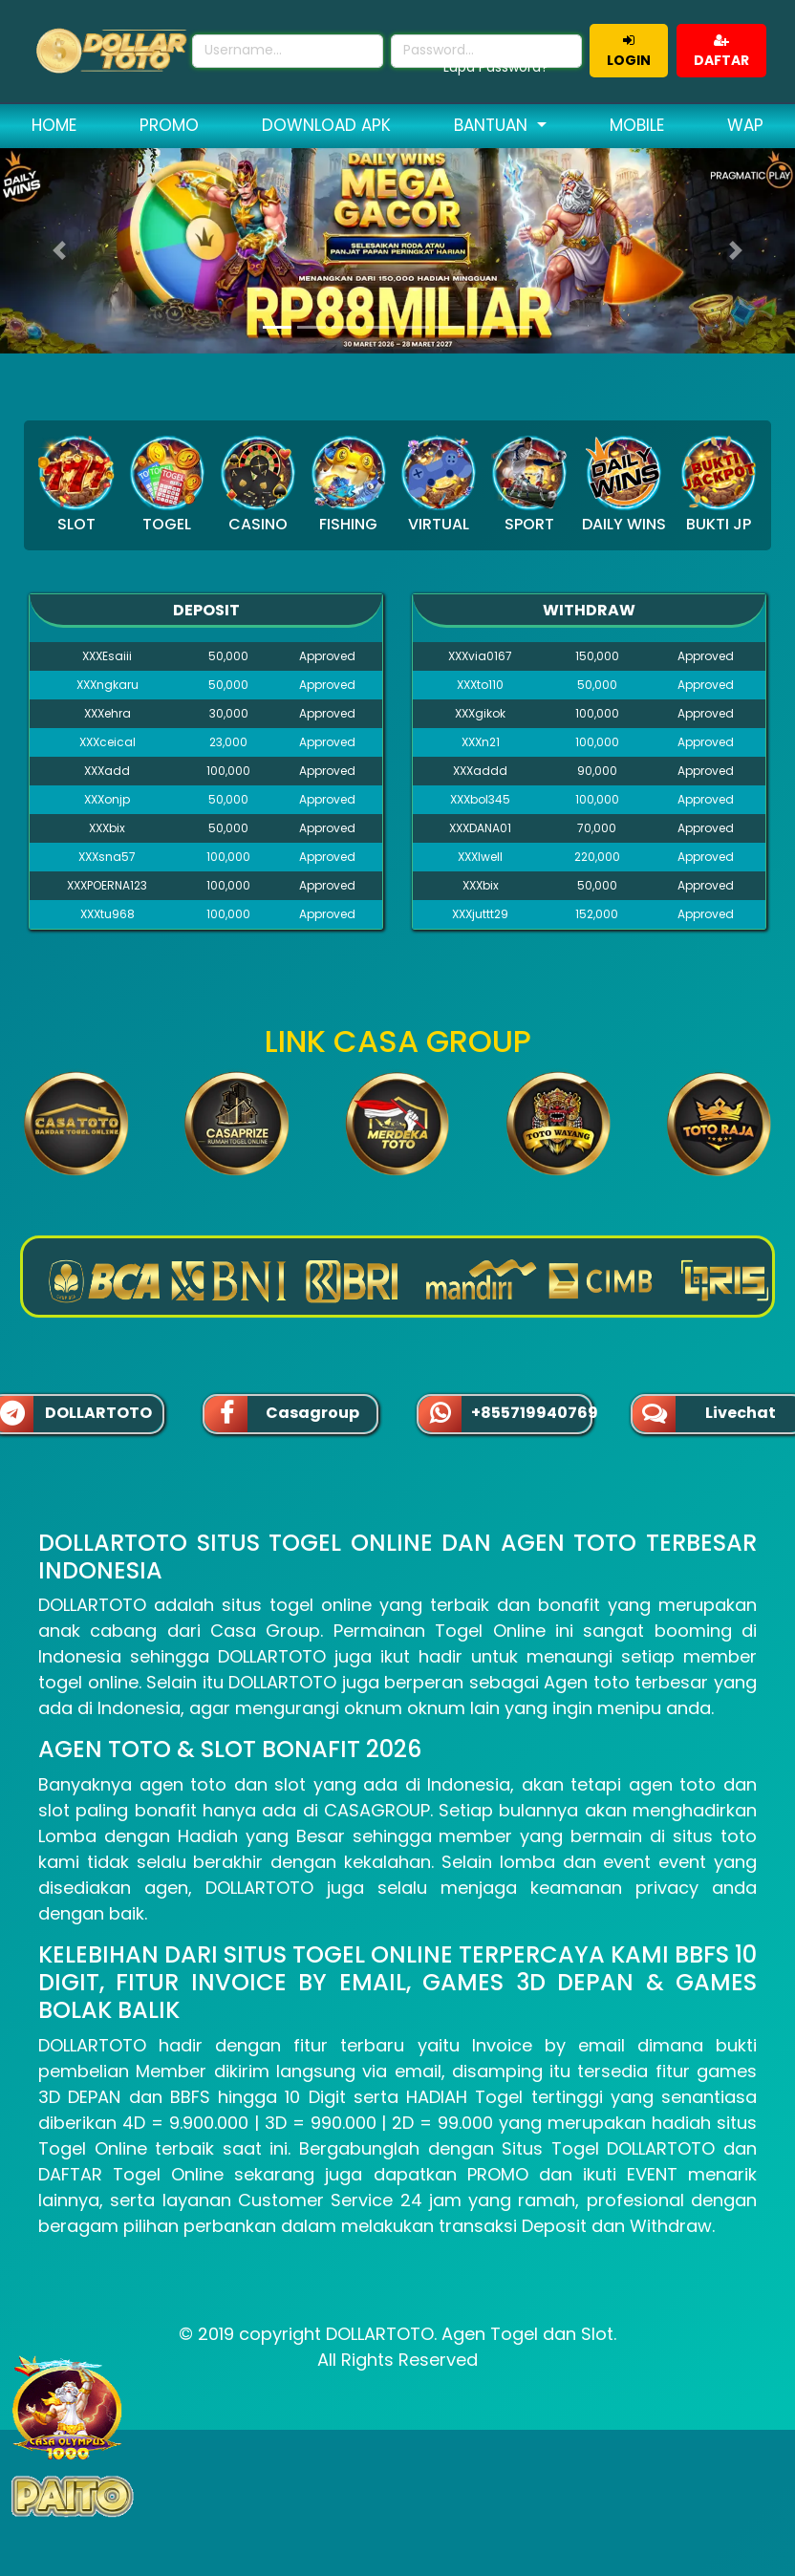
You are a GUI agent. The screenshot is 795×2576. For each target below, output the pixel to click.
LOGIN (629, 51)
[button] (59, 251)
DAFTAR (721, 51)
